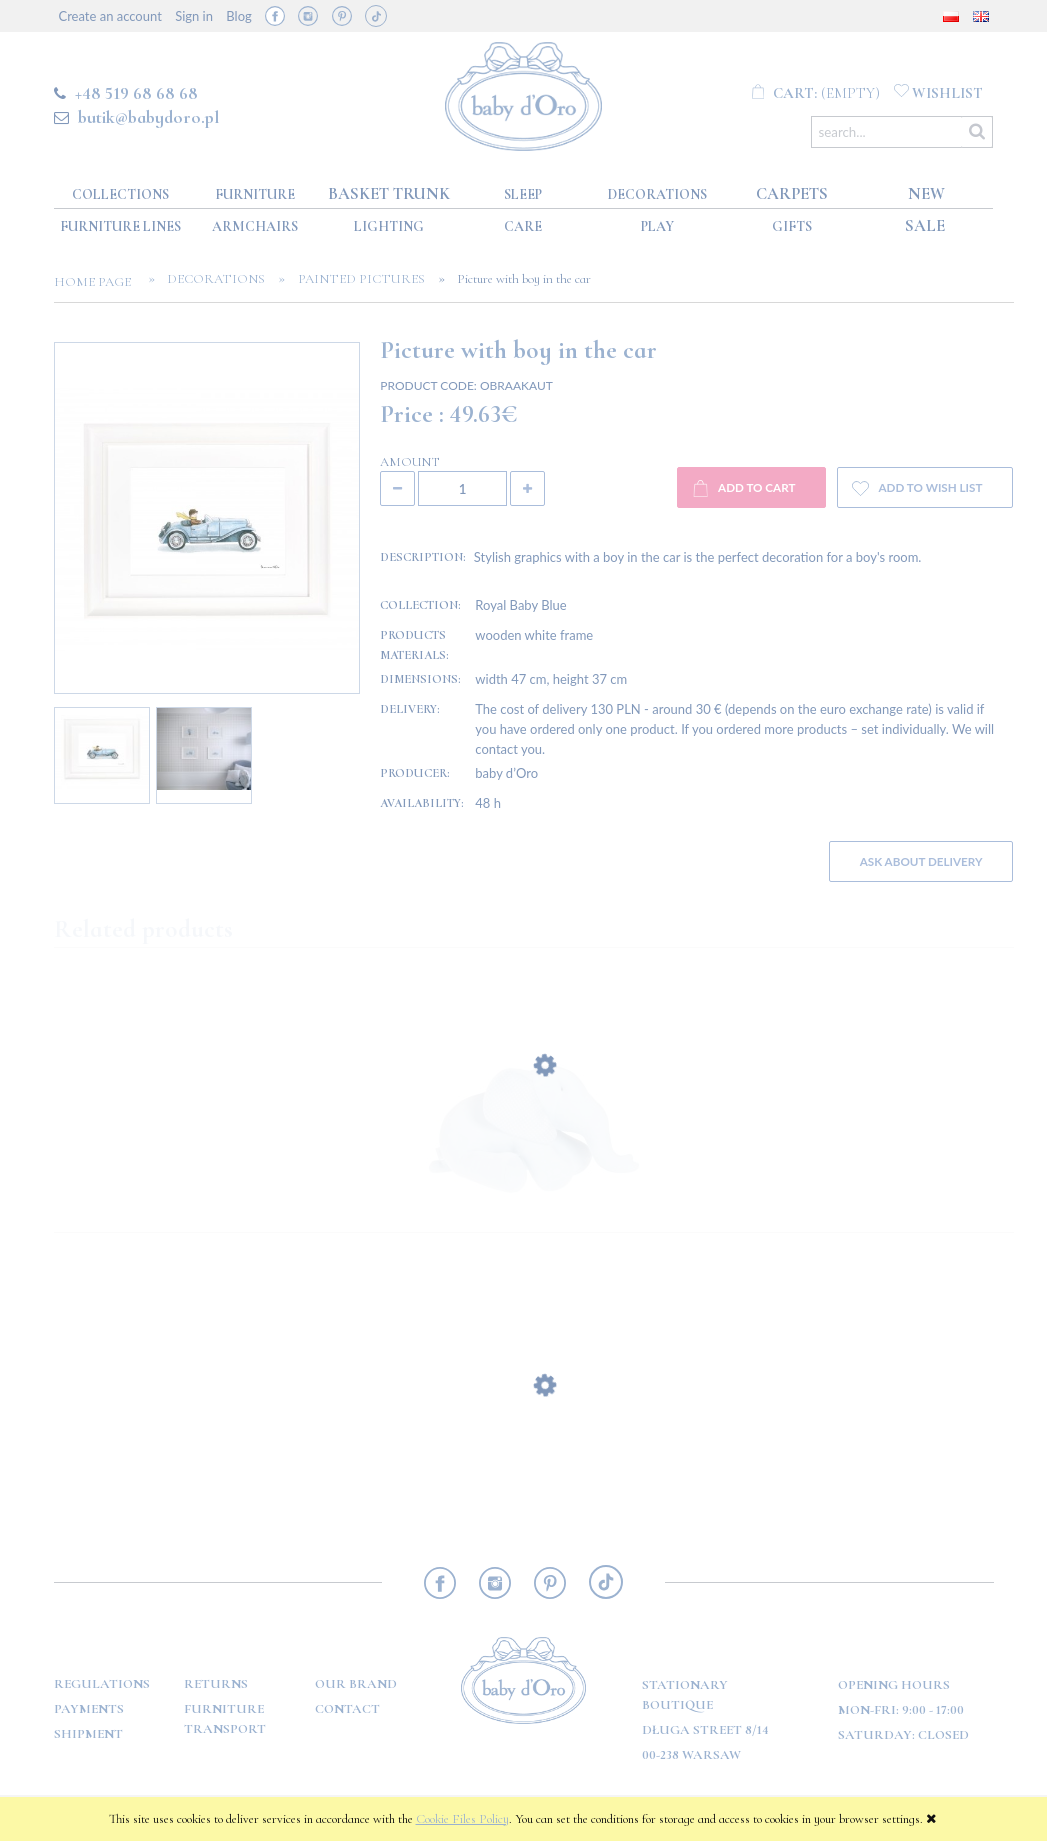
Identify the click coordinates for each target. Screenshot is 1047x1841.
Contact (347, 1709)
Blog (238, 16)
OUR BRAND (356, 1684)
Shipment (88, 1734)
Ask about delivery (921, 861)
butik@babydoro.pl (148, 117)
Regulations (102, 1684)
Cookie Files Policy (462, 1819)
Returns (216, 1684)
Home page (98, 282)
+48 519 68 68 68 (136, 93)
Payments (89, 1709)
